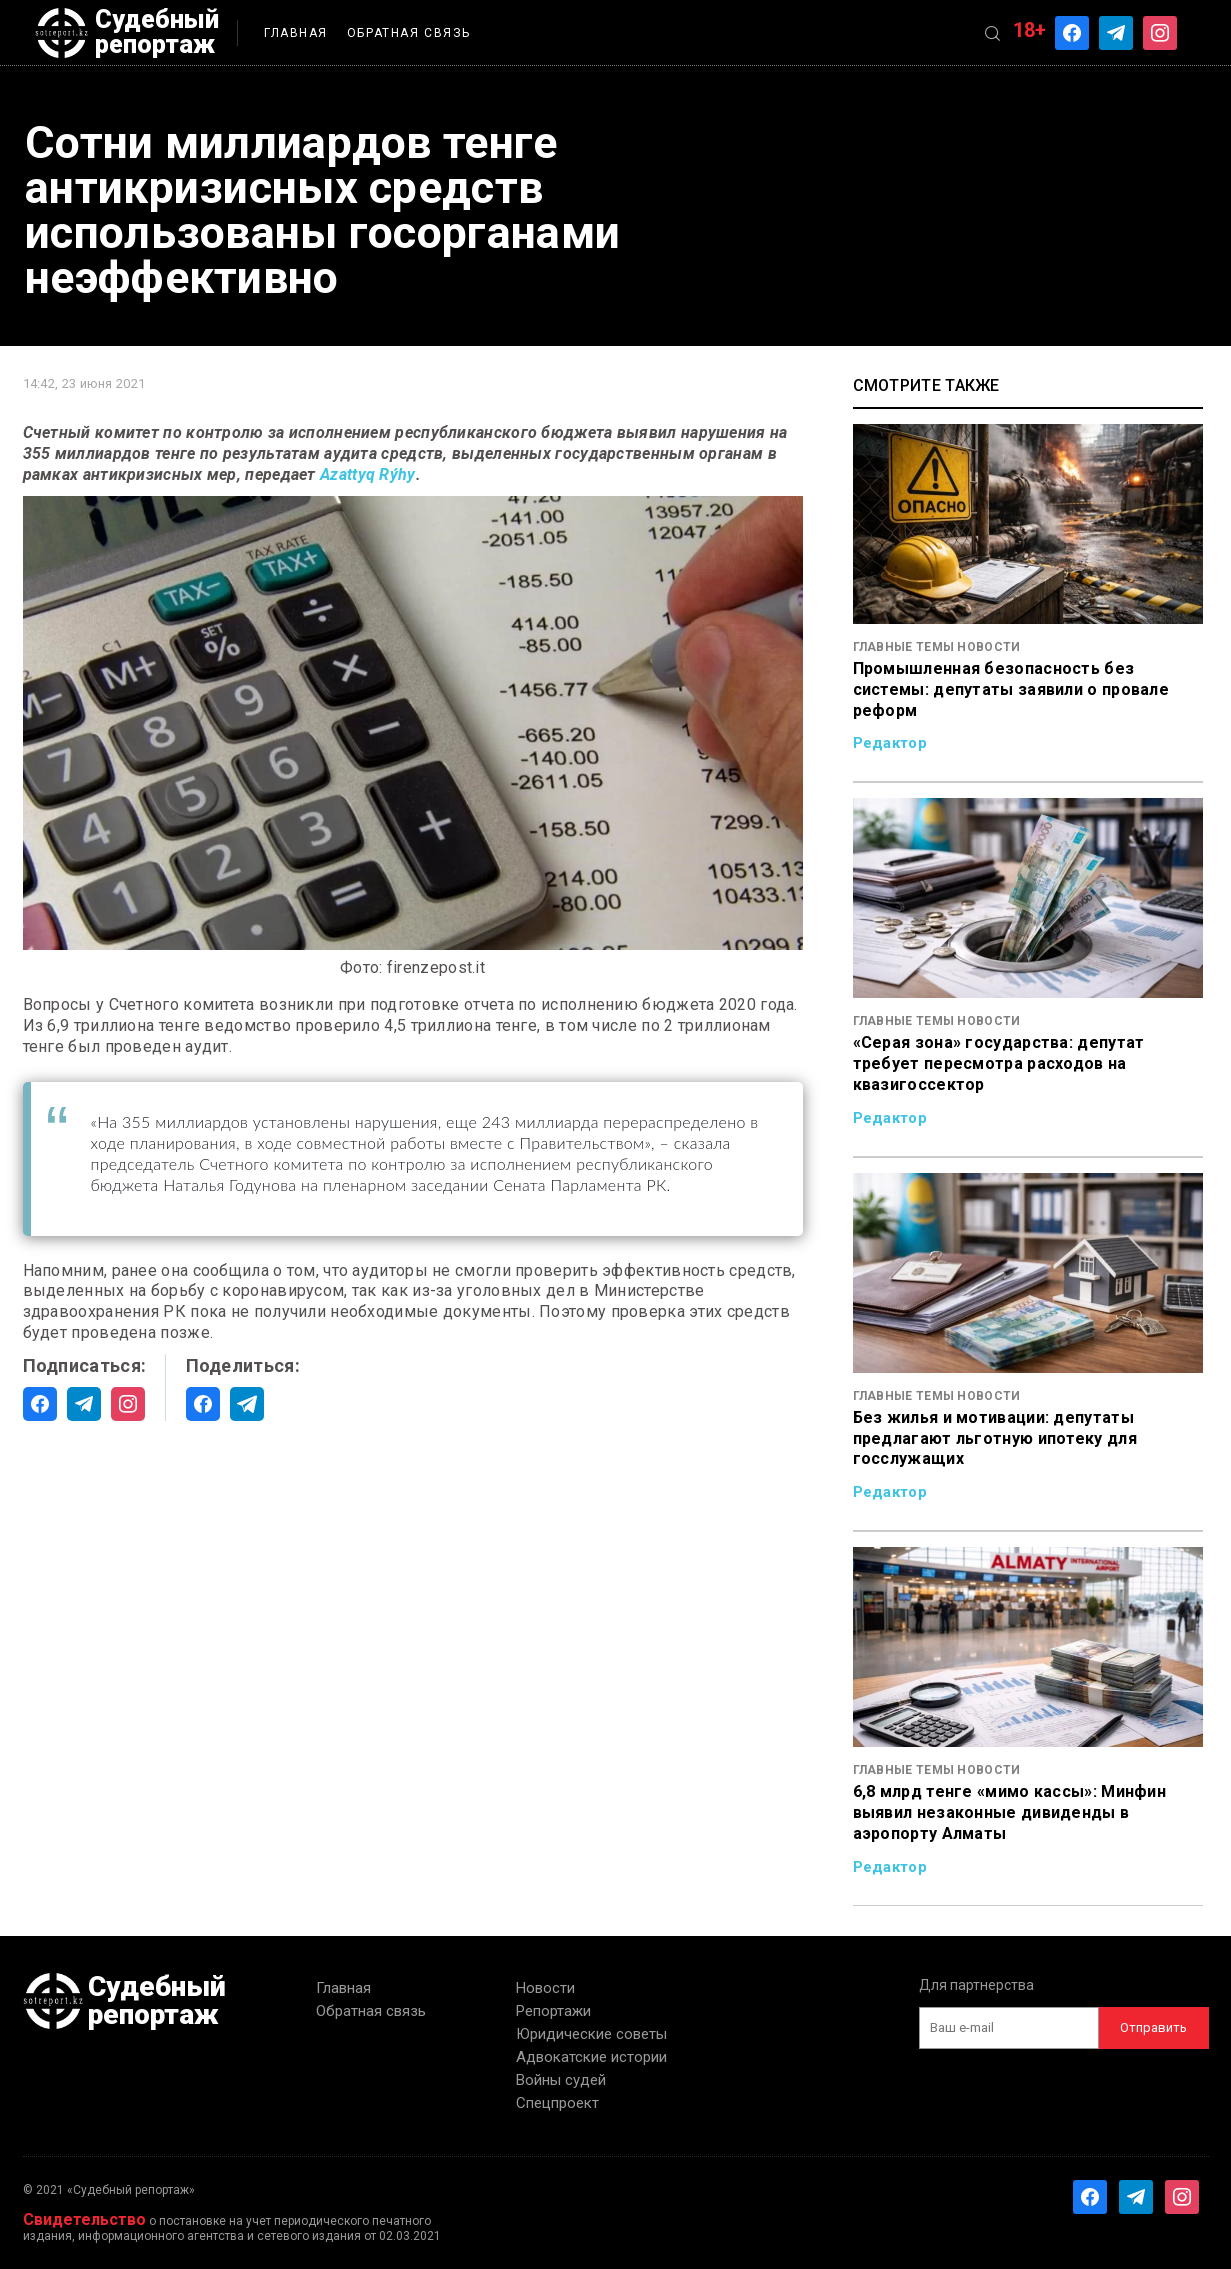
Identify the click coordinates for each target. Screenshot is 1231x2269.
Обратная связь (409, 33)
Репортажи (553, 2011)
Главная (296, 33)
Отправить (1153, 2027)
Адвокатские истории (591, 2057)
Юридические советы (591, 2034)
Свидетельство (84, 2219)
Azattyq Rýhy (368, 474)
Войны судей (561, 2080)
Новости (545, 1988)
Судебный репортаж (127, 33)
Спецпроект (557, 2103)
